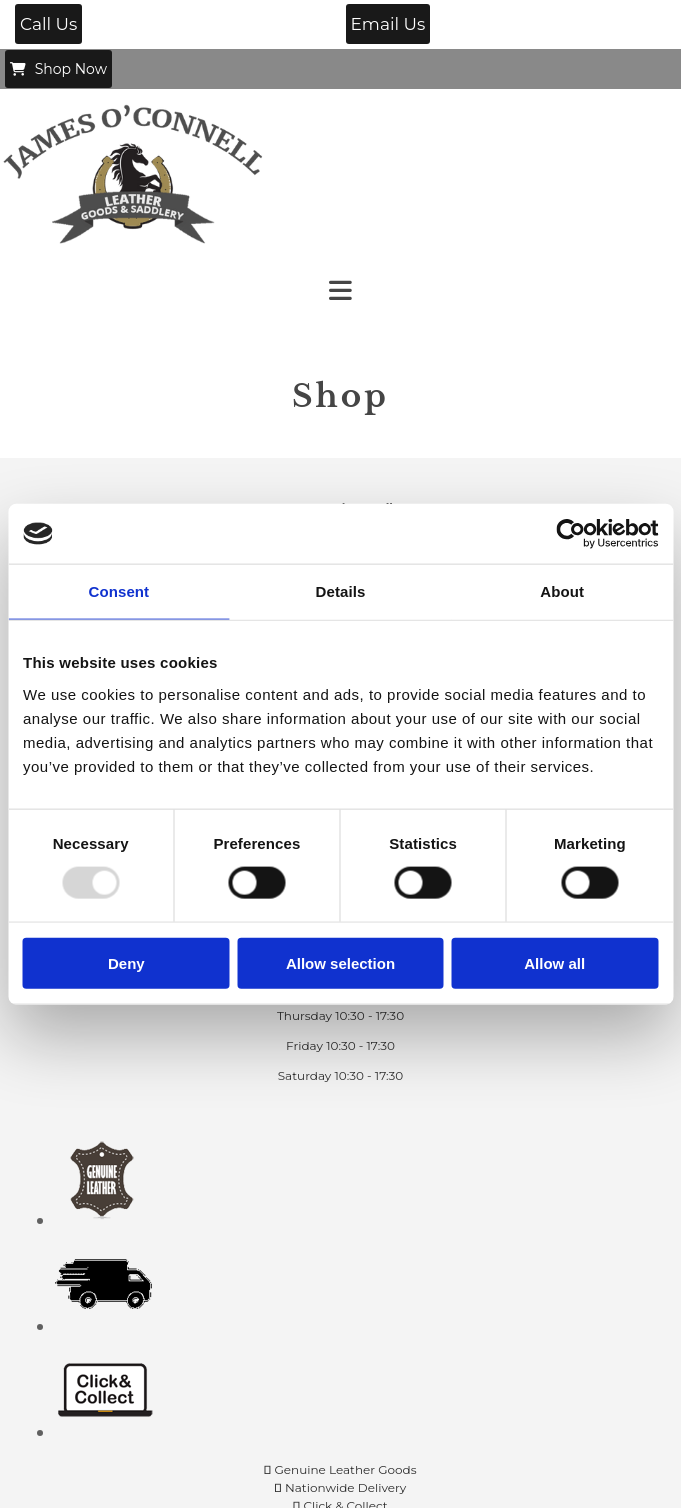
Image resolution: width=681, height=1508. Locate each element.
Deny (126, 962)
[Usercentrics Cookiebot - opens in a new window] (570, 534)
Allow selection (340, 962)
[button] (48, 24)
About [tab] (562, 591)
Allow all (554, 962)
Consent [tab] (118, 591)
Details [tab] (341, 591)
